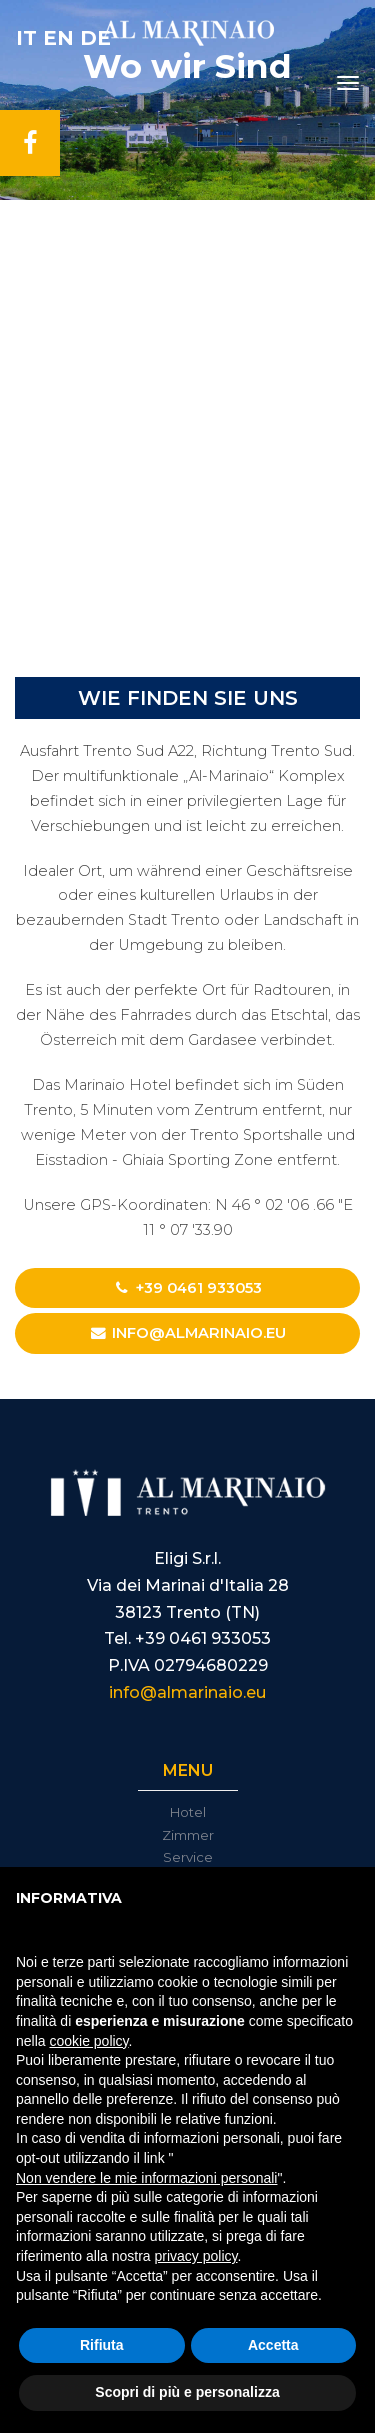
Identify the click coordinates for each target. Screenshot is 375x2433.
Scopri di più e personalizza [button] (187, 2392)
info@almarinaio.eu (187, 1333)
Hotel (188, 1812)
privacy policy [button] (196, 2256)
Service (188, 1857)
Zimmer (188, 1835)
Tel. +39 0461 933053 (187, 1638)
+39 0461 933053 (188, 1288)
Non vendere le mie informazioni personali (146, 2178)
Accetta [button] (273, 2345)
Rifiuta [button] (102, 2345)
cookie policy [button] (88, 2041)
